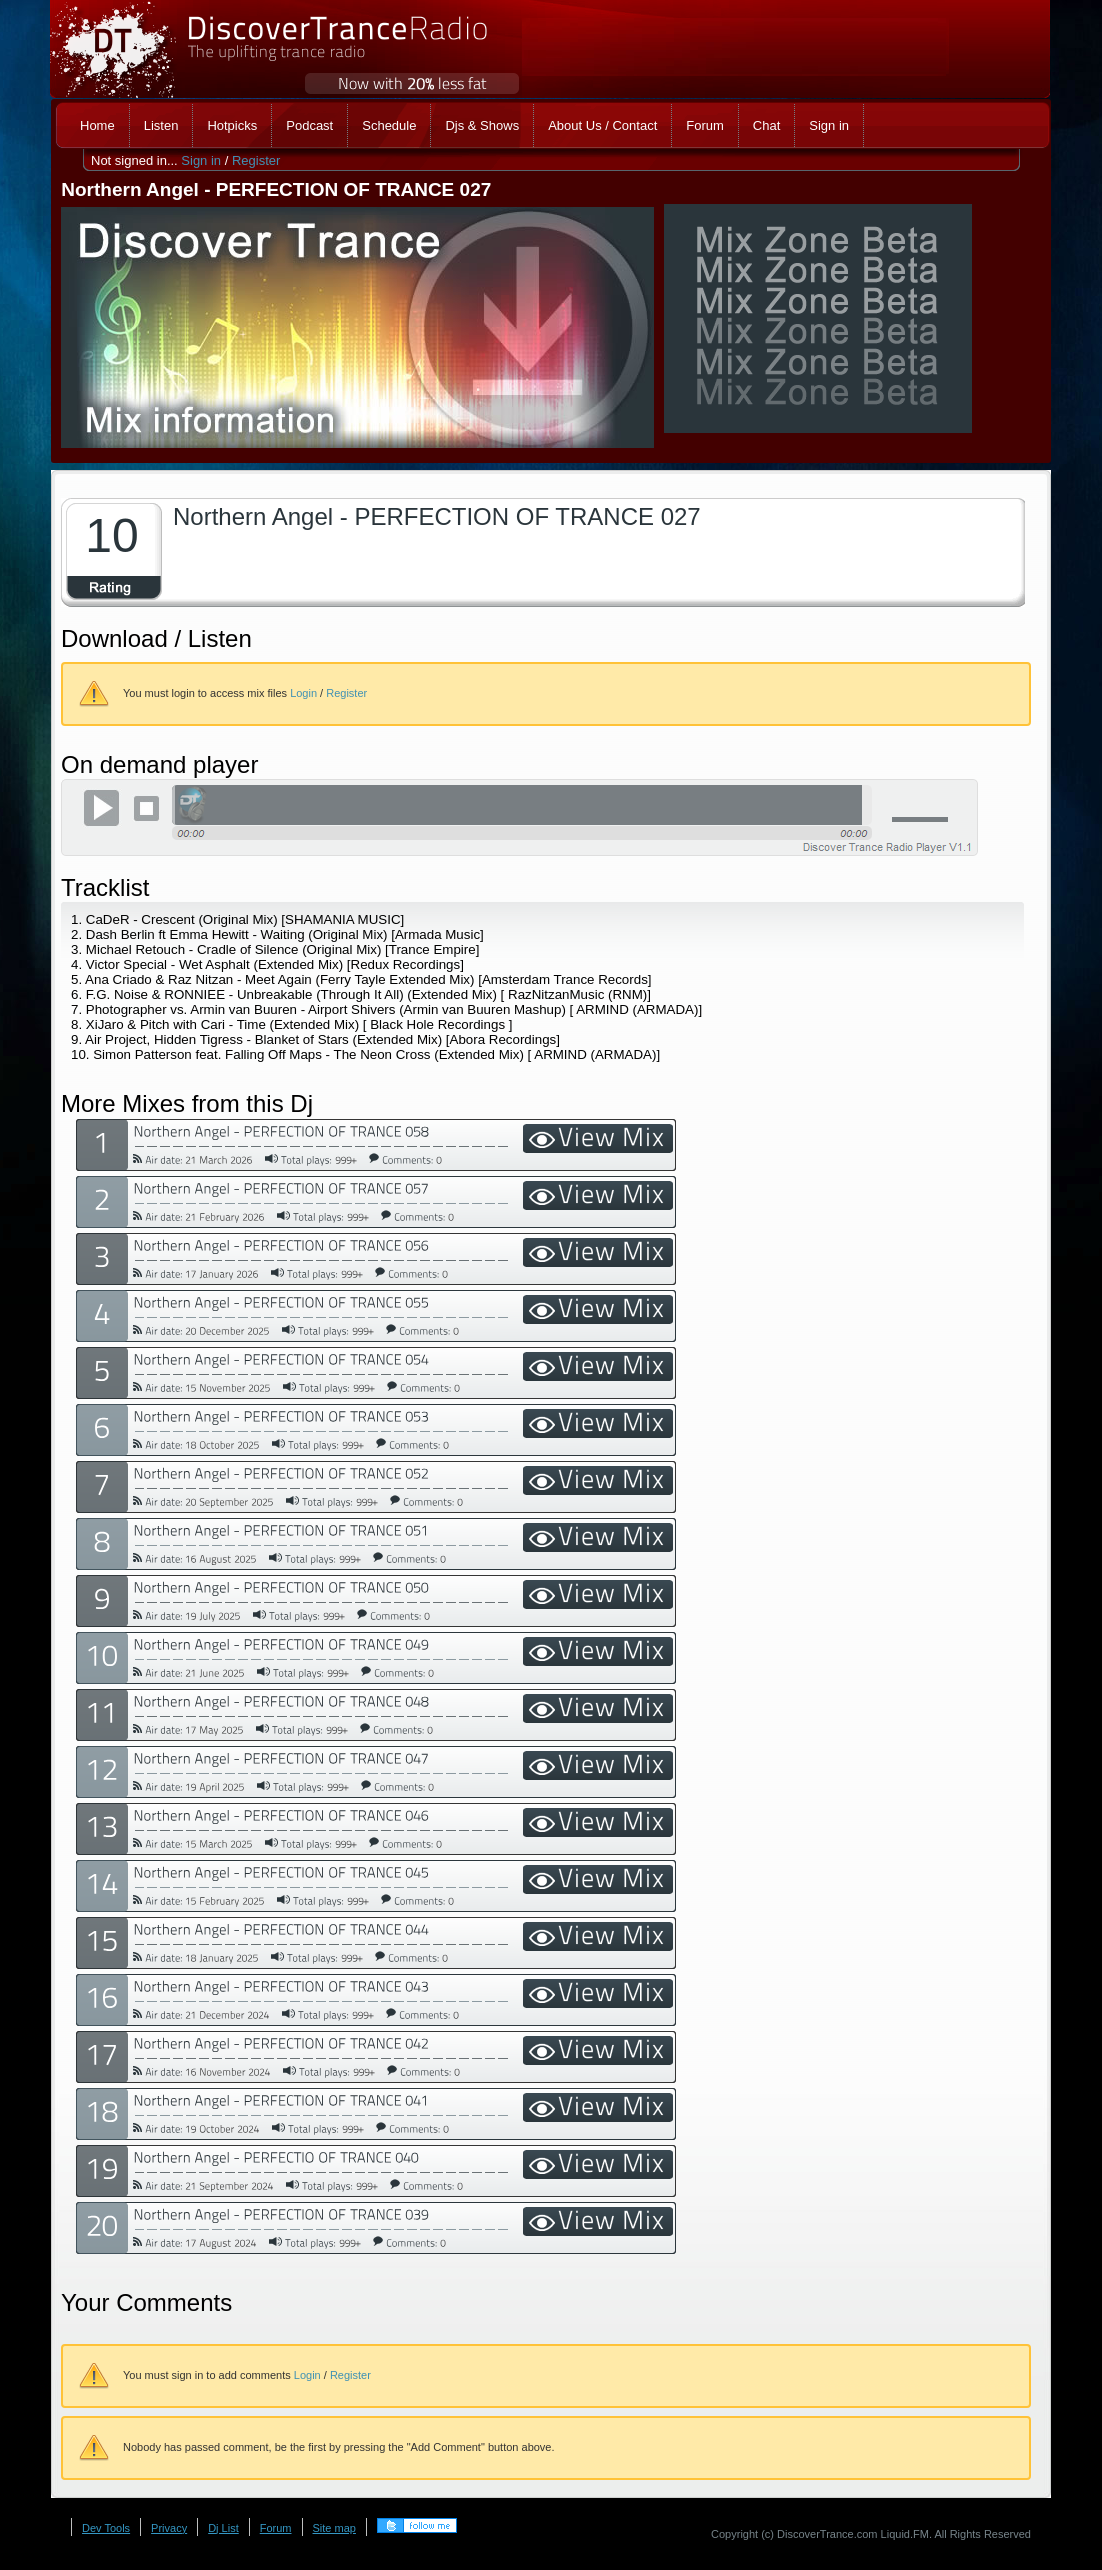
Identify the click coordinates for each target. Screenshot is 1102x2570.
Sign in (201, 160)
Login (303, 693)
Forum (276, 2528)
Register (256, 160)
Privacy (169, 2528)
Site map (334, 2528)
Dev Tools (106, 2528)
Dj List (223, 2528)
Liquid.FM (905, 2534)
